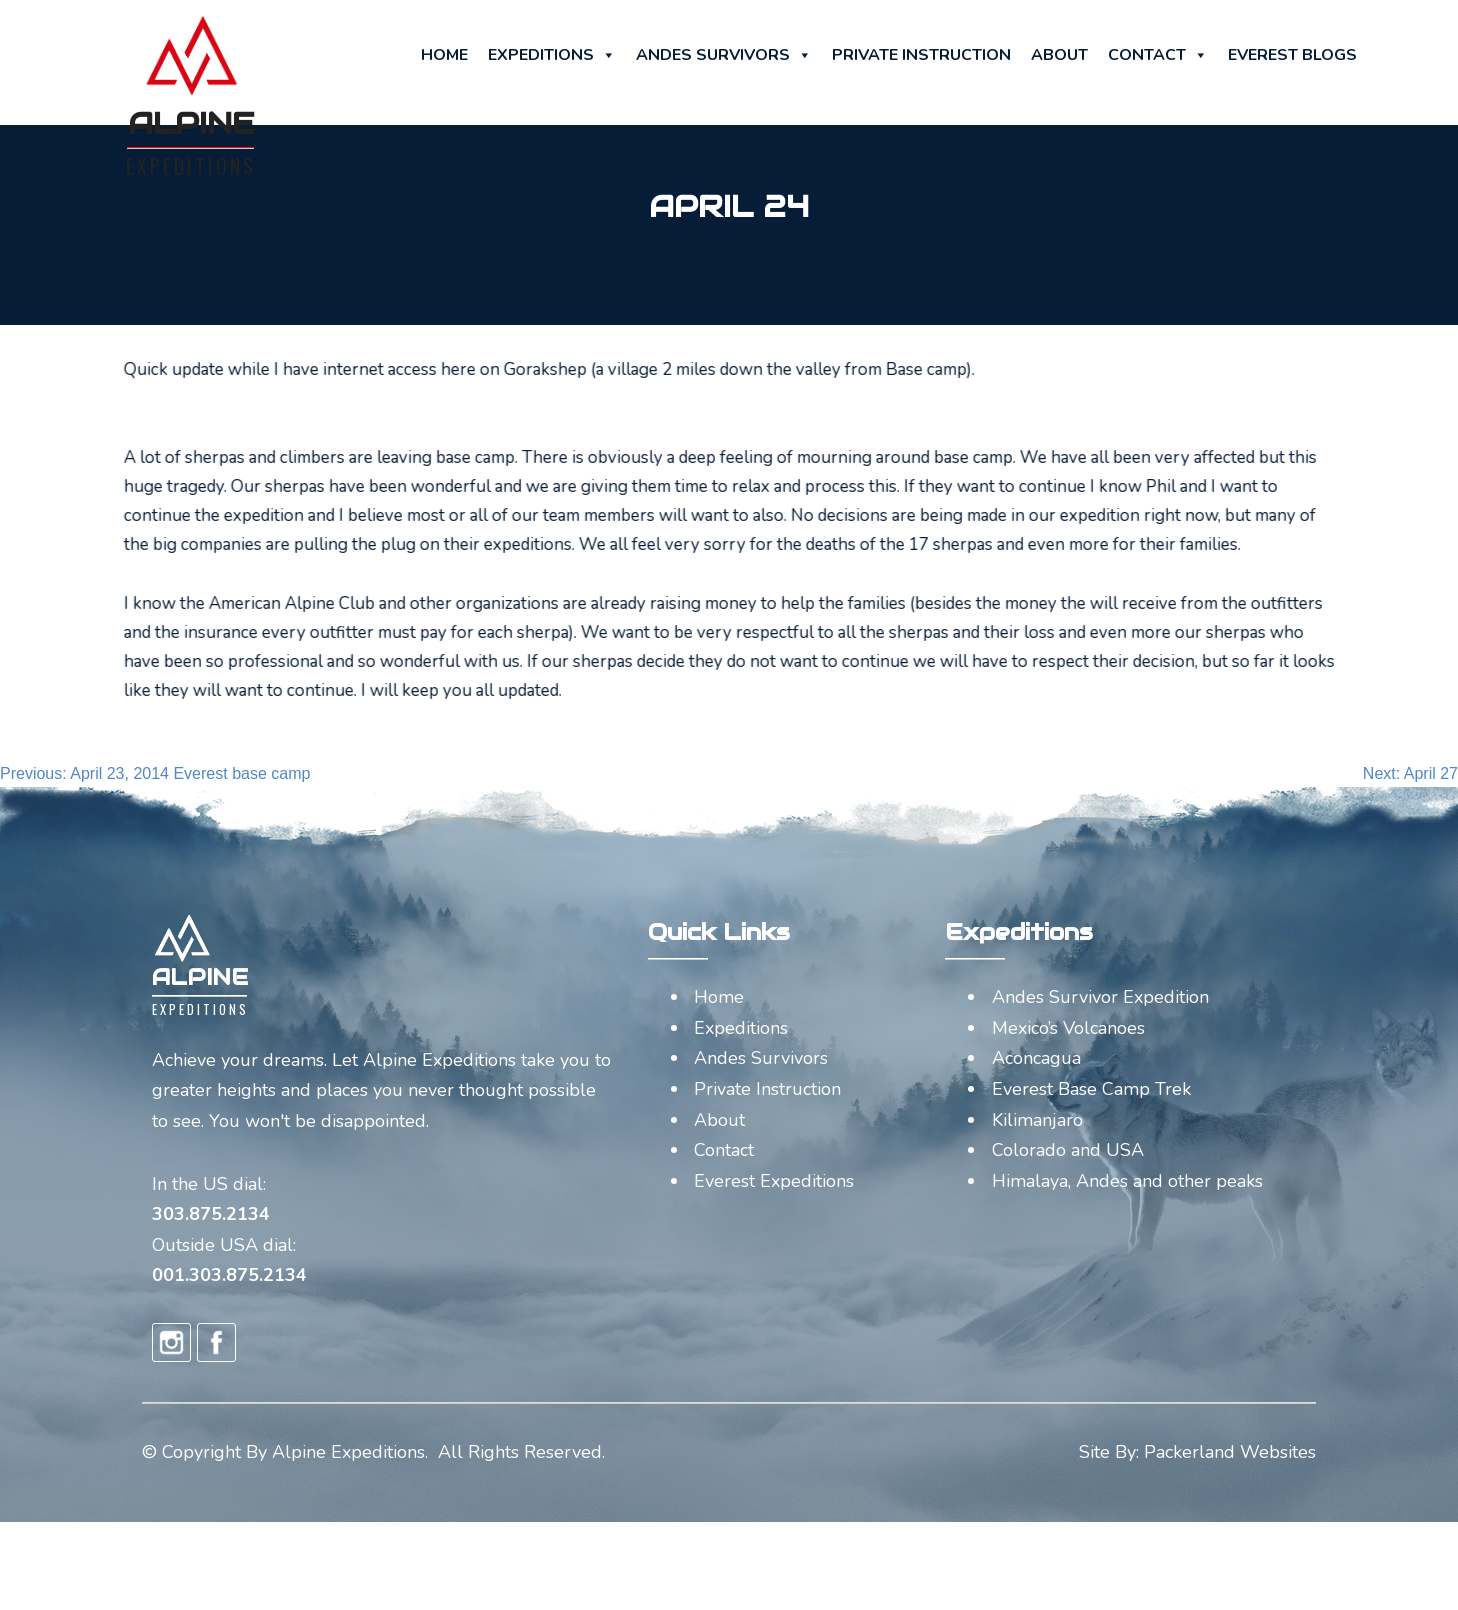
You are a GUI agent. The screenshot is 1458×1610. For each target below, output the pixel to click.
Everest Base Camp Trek (1091, 1089)
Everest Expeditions (774, 1181)
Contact (1158, 55)
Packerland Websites (1230, 1452)
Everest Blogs (1292, 55)
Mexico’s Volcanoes (1068, 1028)
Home (444, 55)
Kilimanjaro (1037, 1120)
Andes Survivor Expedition (1100, 997)
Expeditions (552, 55)
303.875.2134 (211, 1214)
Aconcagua (1036, 1058)
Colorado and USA (1068, 1150)
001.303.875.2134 (229, 1275)
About (1059, 55)
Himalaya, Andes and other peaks (1127, 1181)
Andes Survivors (724, 55)
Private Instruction (921, 55)
